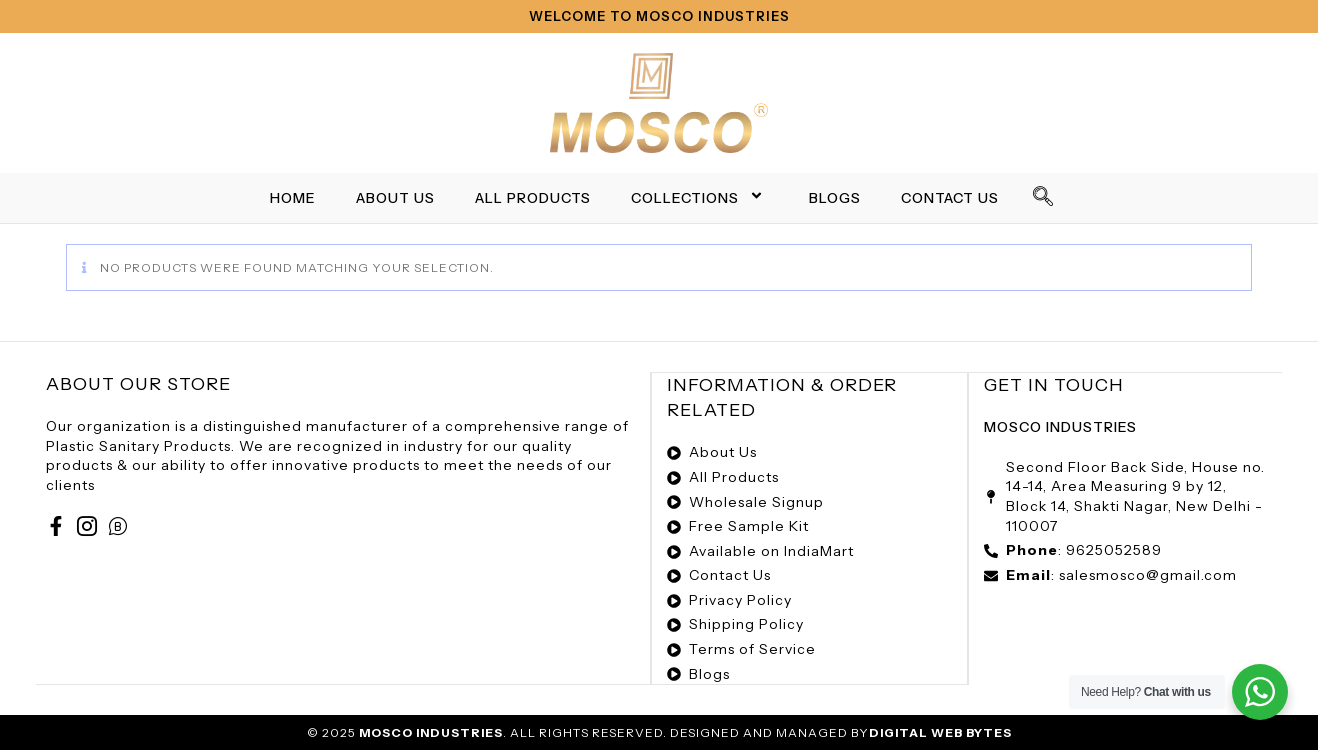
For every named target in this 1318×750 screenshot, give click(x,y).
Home (293, 198)
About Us (395, 198)
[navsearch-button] (1044, 198)
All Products (533, 198)
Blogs (835, 198)
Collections (700, 197)
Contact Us (950, 198)
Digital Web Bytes (940, 730)
